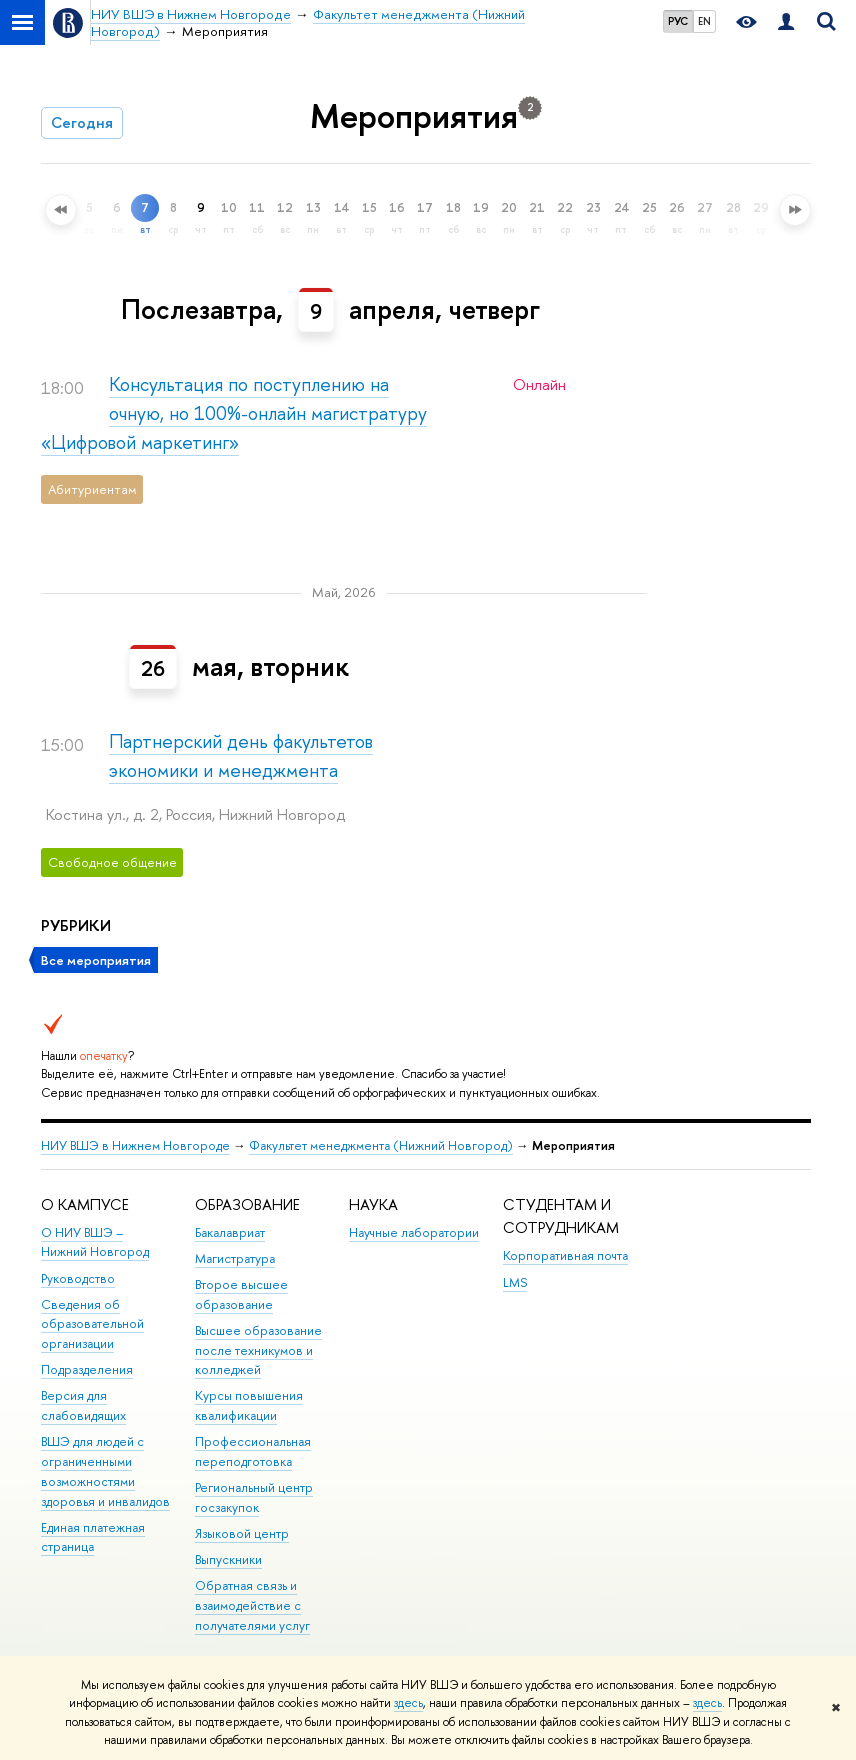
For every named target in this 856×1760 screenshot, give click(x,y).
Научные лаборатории (414, 1232)
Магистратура (235, 1258)
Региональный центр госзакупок (254, 1497)
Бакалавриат (230, 1232)
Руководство (78, 1278)
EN (704, 21)
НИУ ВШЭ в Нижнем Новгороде (135, 1145)
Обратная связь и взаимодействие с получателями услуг (252, 1605)
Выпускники (228, 1559)
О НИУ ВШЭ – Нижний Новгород (95, 1242)
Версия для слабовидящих (83, 1405)
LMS (515, 1282)
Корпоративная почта (565, 1255)
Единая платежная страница (93, 1537)
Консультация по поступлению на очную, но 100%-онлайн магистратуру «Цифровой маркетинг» (234, 413)
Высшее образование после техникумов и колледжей (258, 1350)
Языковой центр (242, 1533)
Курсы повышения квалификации (249, 1405)
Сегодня (82, 122)
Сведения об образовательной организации (92, 1324)
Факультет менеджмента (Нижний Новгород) (381, 1145)
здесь (408, 1703)
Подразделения (87, 1369)
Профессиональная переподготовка (253, 1451)
